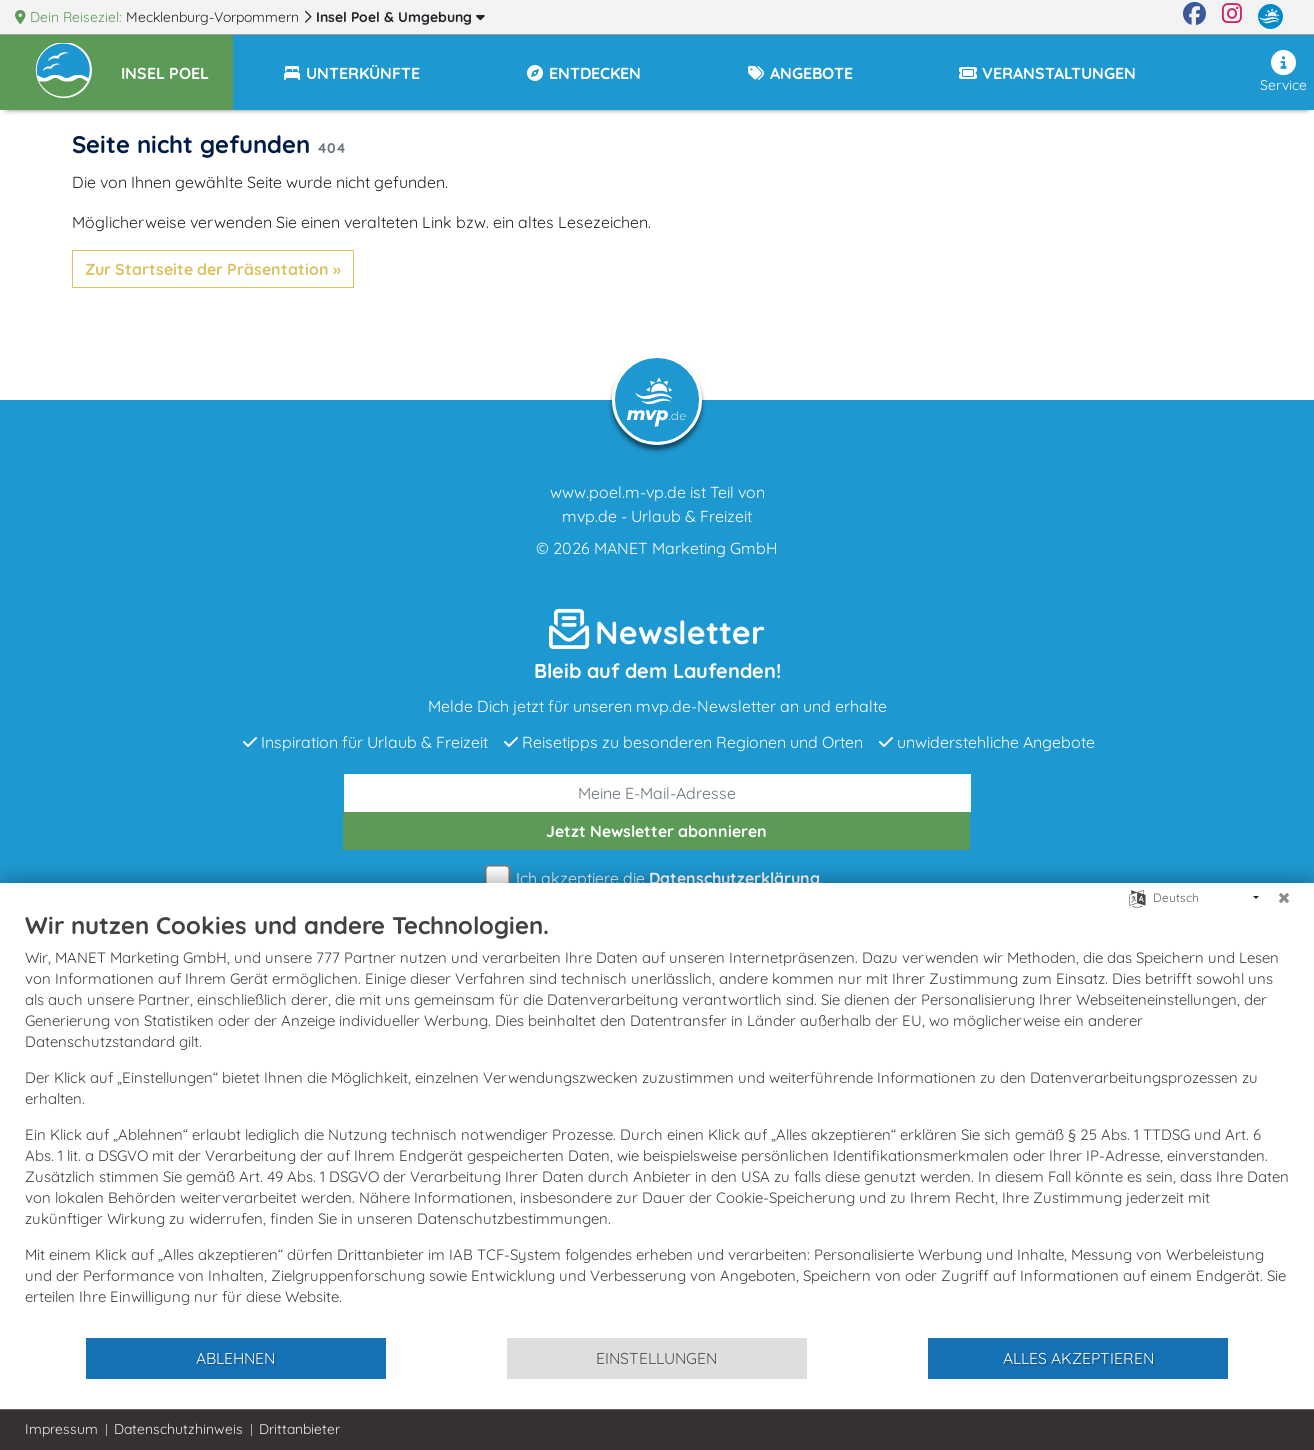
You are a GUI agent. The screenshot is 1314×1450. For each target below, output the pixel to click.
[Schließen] (1284, 898)
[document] (657, 1123)
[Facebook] (1194, 17)
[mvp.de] (1270, 17)
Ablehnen (235, 1358)
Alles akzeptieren (1078, 1358)
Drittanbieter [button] (299, 1429)
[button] (177, 64)
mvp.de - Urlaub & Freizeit (657, 516)
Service (1283, 72)
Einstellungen (656, 1358)
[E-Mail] (657, 793)
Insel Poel (400, 17)
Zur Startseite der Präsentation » (213, 269)
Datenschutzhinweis (178, 1429)
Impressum (61, 1429)
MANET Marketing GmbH (686, 548)
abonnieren (656, 831)
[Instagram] (1232, 17)
